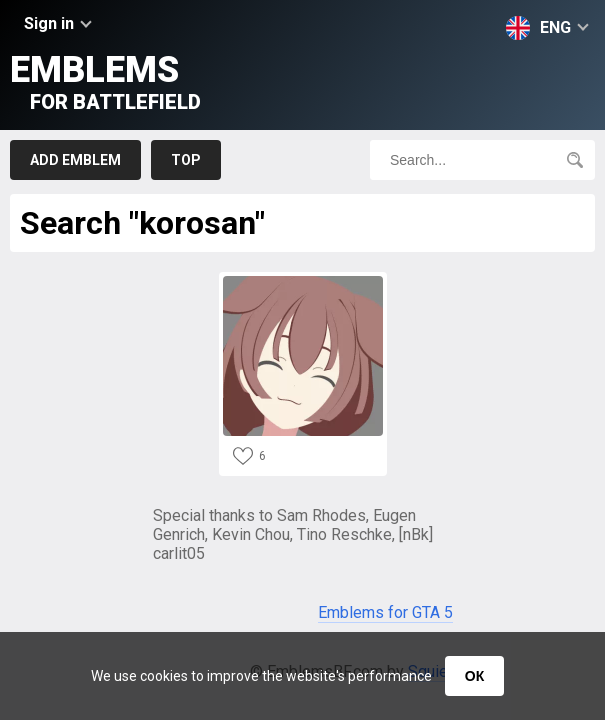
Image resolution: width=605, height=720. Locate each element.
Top (186, 160)
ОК (474, 676)
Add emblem (75, 160)
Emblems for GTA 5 (385, 612)
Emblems (105, 81)
